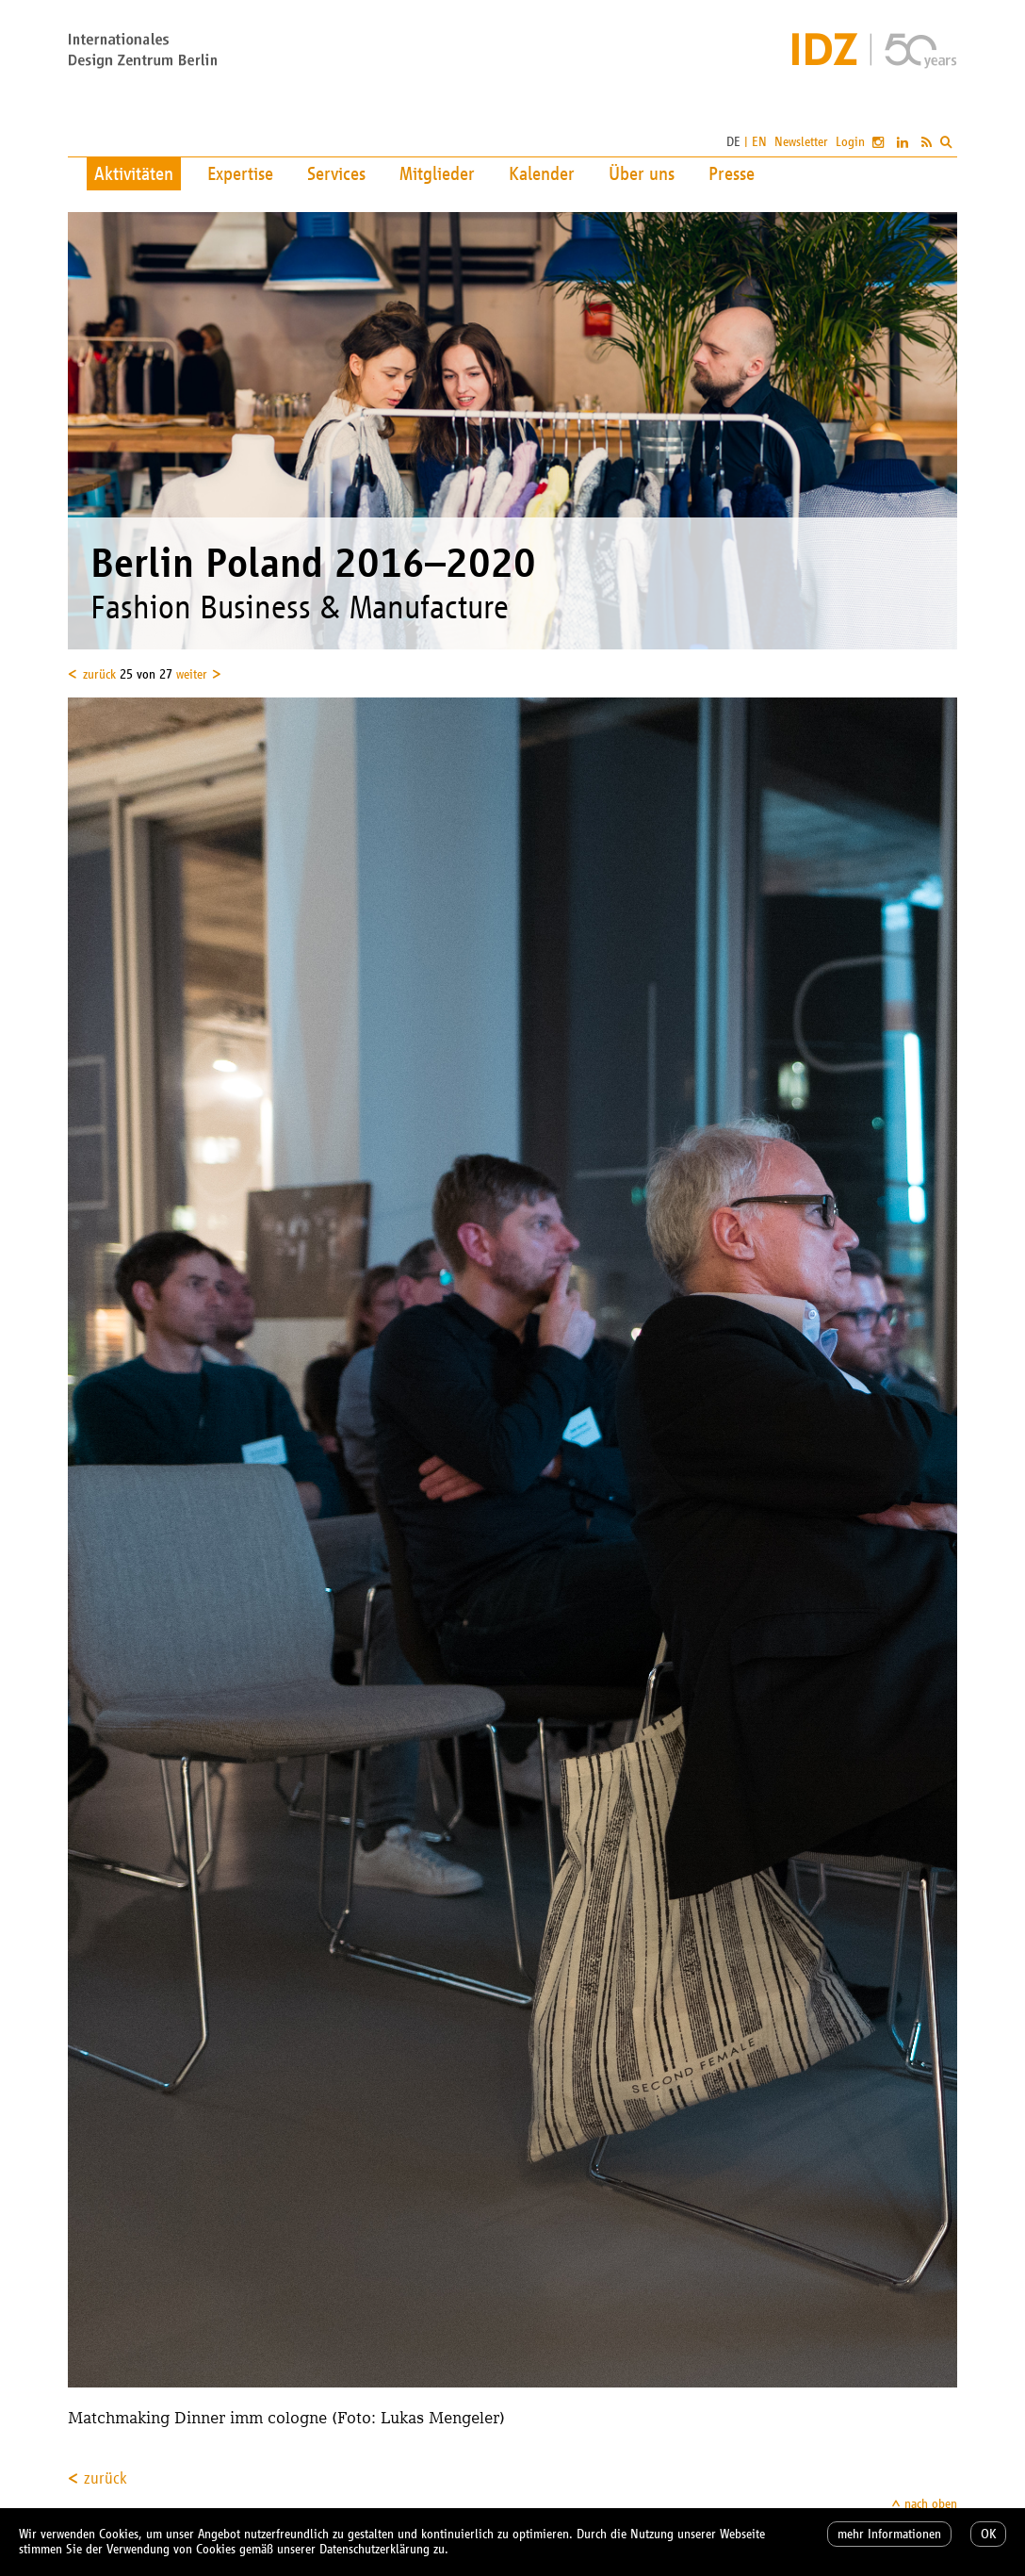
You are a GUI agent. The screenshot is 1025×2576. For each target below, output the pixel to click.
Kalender (542, 173)
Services (336, 173)
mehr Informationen (889, 2534)
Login (850, 142)
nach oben (930, 2504)
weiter (191, 674)
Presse (731, 173)
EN (759, 142)
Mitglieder (437, 173)
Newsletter (801, 142)
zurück (99, 674)
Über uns (642, 173)
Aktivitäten (133, 173)
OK (988, 2534)
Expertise (240, 173)
